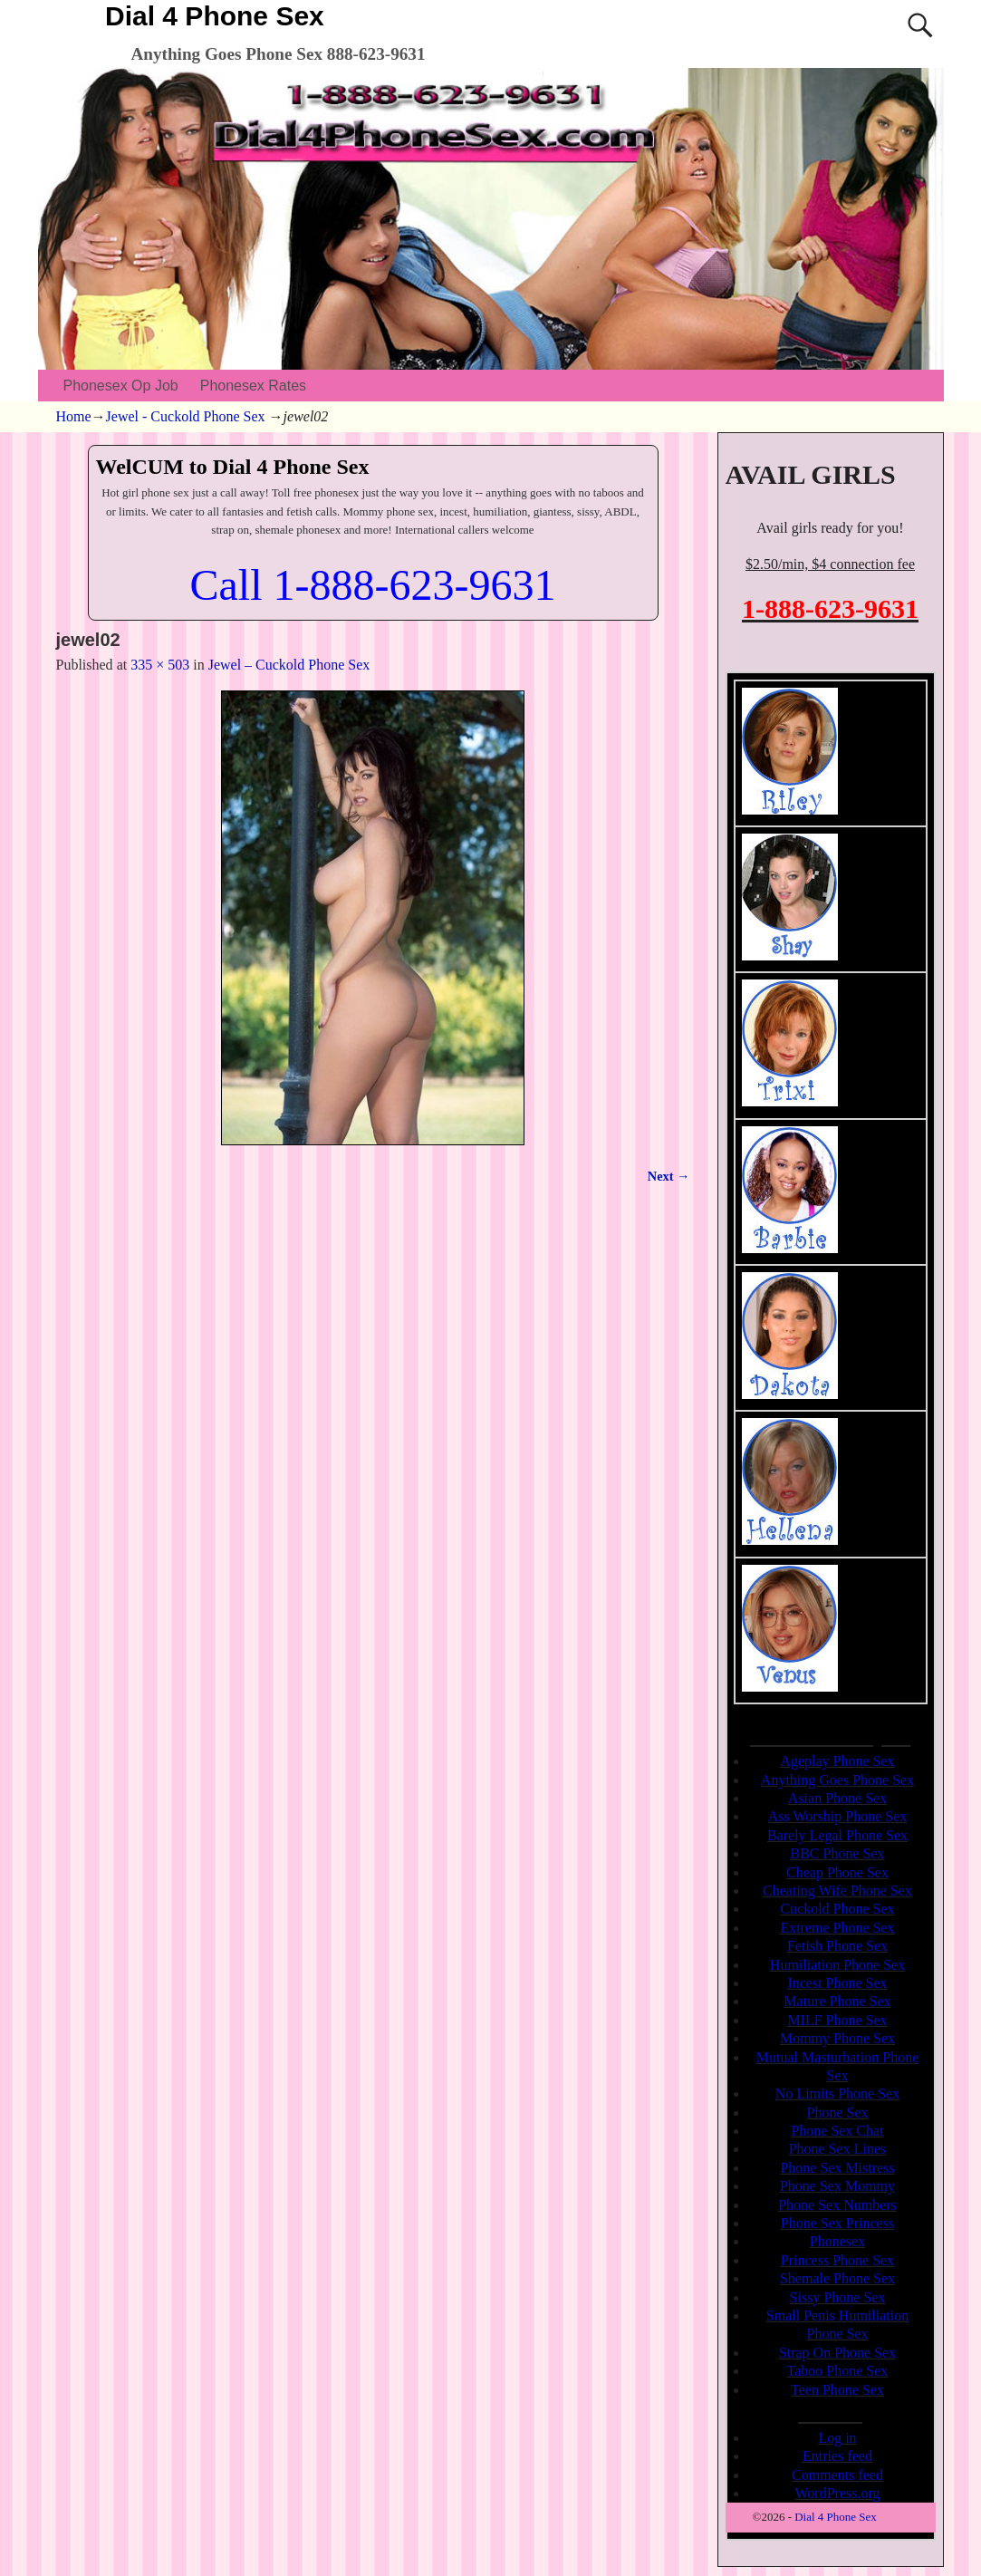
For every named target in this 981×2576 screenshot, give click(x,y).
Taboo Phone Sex (838, 2370)
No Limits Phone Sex (837, 2093)
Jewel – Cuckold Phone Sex (289, 664)
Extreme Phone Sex (837, 1927)
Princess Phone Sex (837, 2260)
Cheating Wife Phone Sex (837, 1890)
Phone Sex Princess (837, 2223)
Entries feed (837, 2456)
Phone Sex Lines (838, 2148)
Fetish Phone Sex (837, 1946)
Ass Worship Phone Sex (838, 1816)
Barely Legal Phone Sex (837, 1835)
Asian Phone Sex (837, 1798)
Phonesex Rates (253, 385)
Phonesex (837, 2241)
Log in (837, 2438)
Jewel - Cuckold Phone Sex (185, 416)
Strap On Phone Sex (837, 2352)
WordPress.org (837, 2493)
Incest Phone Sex (837, 1983)
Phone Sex (838, 2112)
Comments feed (837, 2475)
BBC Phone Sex (837, 1853)
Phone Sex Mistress (837, 2168)
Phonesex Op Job (120, 385)
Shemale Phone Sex (837, 2278)
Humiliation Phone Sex (837, 1965)
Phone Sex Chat (837, 2130)
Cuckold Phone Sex (837, 1908)
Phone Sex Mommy (837, 2186)
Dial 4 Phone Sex (214, 16)
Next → (669, 1176)
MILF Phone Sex (837, 2020)
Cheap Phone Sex (837, 1872)
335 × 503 (159, 664)
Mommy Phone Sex (837, 2038)
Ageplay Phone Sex (837, 1761)
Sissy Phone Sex (838, 2297)
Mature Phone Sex (837, 2001)
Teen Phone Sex (837, 2390)
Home (73, 416)
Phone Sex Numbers (837, 2205)
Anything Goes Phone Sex (837, 1780)
